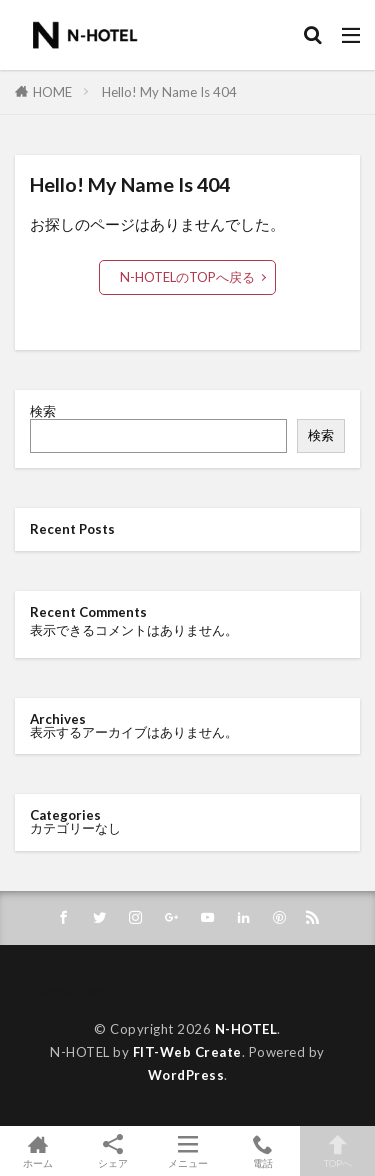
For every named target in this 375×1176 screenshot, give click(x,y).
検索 (43, 411)
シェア (112, 1151)
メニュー (187, 1151)
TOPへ (337, 1151)
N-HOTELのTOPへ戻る (187, 277)
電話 (262, 1151)
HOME (52, 92)
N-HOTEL (246, 1029)
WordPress (186, 1075)
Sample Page (71, 991)
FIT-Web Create (187, 1052)
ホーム (37, 1151)
